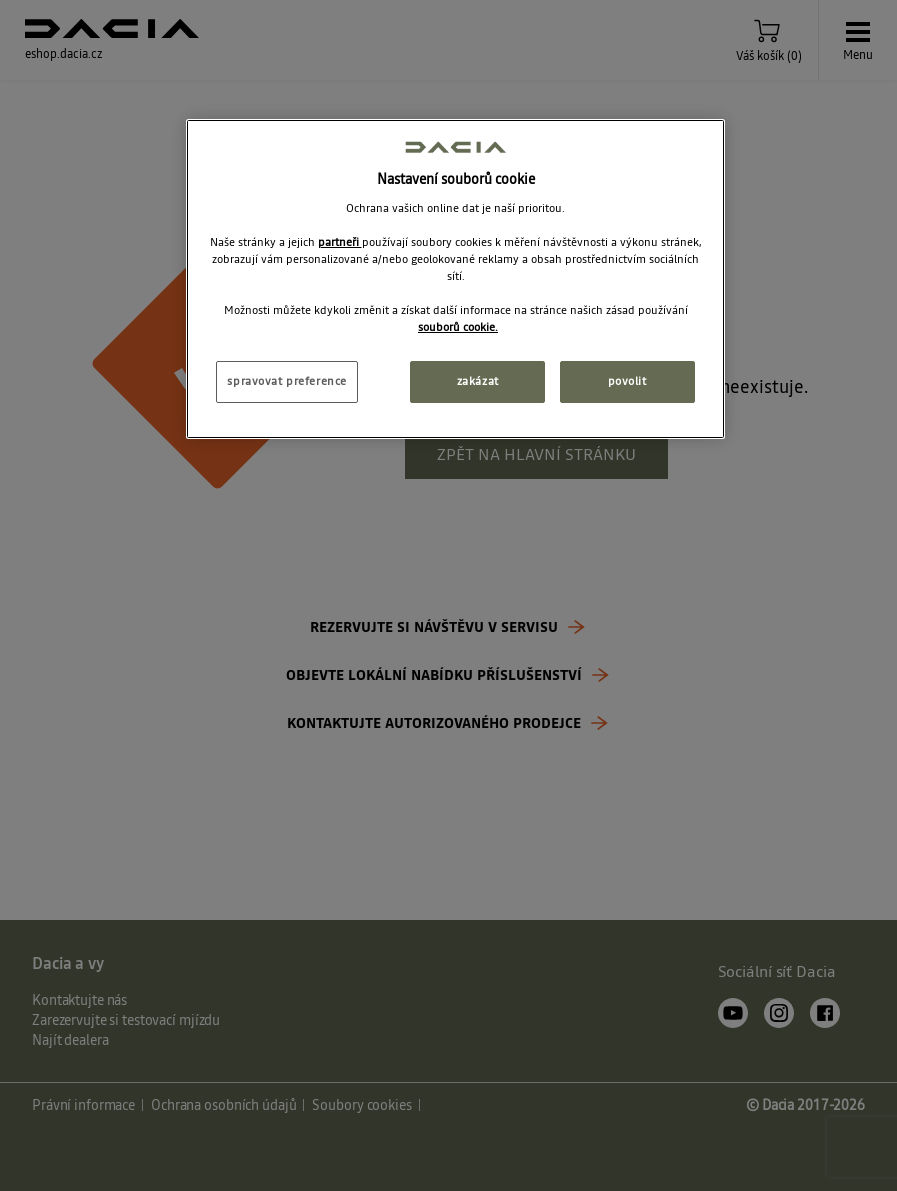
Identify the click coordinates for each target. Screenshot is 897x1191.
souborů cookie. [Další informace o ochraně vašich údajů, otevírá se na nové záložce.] (458, 327)
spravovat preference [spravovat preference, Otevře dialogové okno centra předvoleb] (286, 381)
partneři (340, 242)
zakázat (478, 381)
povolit (627, 381)
